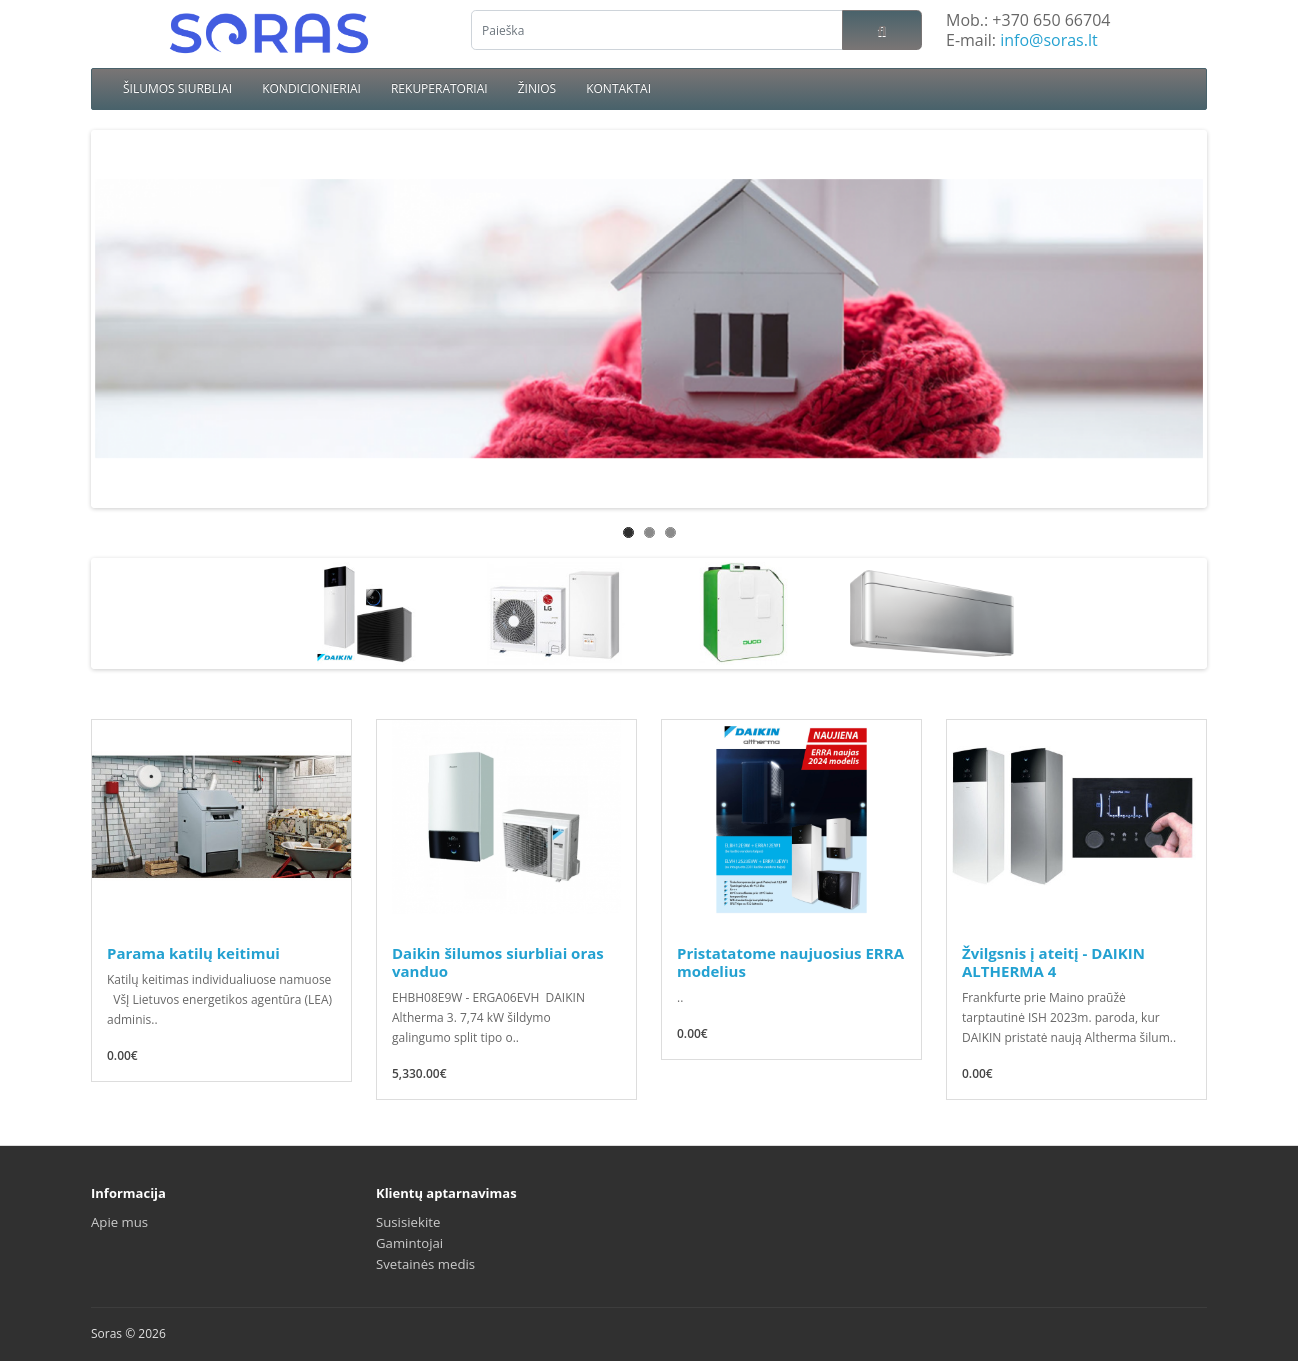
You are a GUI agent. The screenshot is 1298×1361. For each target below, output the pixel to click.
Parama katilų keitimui (193, 953)
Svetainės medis (425, 1264)
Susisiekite (408, 1222)
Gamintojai (409, 1243)
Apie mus (119, 1222)
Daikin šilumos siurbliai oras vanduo (498, 962)
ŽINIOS (537, 88)
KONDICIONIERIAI (311, 88)
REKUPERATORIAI (439, 88)
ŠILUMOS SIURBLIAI (177, 88)
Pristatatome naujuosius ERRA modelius (790, 962)
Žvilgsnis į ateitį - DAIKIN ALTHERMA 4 (1053, 962)
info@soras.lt (1048, 40)
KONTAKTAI (618, 88)
